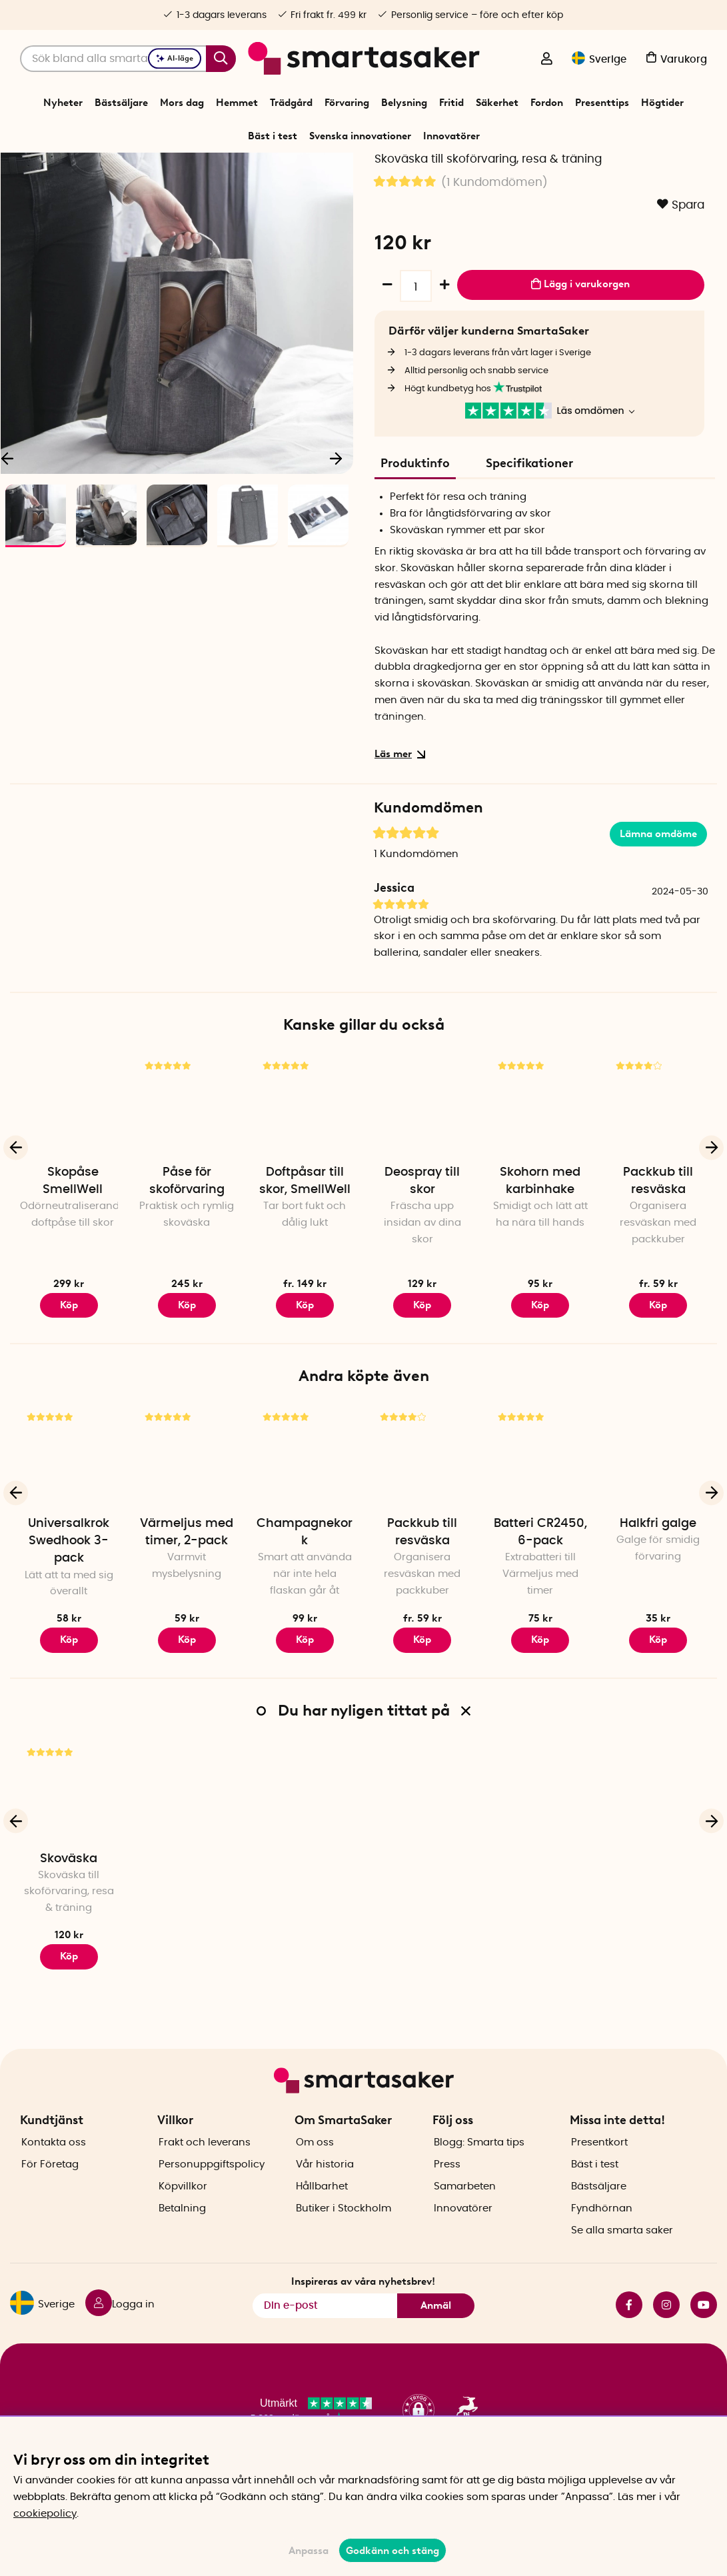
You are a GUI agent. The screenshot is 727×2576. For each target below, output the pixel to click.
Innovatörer (451, 136)
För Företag (50, 2204)
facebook (629, 2344)
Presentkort (599, 2182)
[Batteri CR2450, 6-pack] (540, 1536)
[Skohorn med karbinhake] (540, 1185)
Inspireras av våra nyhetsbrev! (363, 2321)
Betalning (182, 2248)
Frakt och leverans (205, 2182)
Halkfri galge (658, 1604)
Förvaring (347, 103)
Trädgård (291, 103)
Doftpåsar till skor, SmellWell (305, 1261)
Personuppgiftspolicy (212, 2204)
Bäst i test (272, 136)
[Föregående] (15, 1227)
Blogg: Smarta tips (479, 2182)
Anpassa (309, 2551)
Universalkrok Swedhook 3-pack (68, 1621)
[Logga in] (546, 60)
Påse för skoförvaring (187, 1261)
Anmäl (435, 2345)
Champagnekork (305, 1612)
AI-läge (174, 58)
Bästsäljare (121, 103)
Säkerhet (497, 103)
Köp (69, 1384)
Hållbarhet (322, 2226)
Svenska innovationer (360, 136)
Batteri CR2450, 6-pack (540, 1612)
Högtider (662, 103)
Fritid (451, 103)
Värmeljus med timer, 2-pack (186, 1612)
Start (261, 169)
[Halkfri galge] (658, 1536)
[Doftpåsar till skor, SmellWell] (305, 1185)
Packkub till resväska (658, 1261)
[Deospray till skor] (422, 1185)
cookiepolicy (45, 2514)
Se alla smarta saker (622, 2270)
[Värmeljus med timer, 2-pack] (187, 1536)
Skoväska (68, 1938)
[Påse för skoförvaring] (187, 1185)
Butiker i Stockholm (343, 2248)
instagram (666, 2344)
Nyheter (63, 103)
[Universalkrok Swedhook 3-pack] (69, 1536)
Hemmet (237, 103)
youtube (703, 2344)
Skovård (410, 169)
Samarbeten (465, 2226)
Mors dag (182, 103)
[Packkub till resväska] (658, 1185)
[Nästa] (336, 534)
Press (447, 2204)
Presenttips (602, 103)
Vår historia (325, 2204)
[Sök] (128, 58)
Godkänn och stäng (392, 2551)
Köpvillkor (183, 2226)
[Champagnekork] (305, 1536)
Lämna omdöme (658, 913)
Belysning (404, 103)
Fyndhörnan (601, 2248)
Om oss (315, 2182)
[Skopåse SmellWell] (69, 1185)
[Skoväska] (69, 1871)
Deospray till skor (422, 1261)
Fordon (546, 103)
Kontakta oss (53, 2182)
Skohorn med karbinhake (540, 1261)
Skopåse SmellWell (73, 1261)
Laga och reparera (347, 169)
